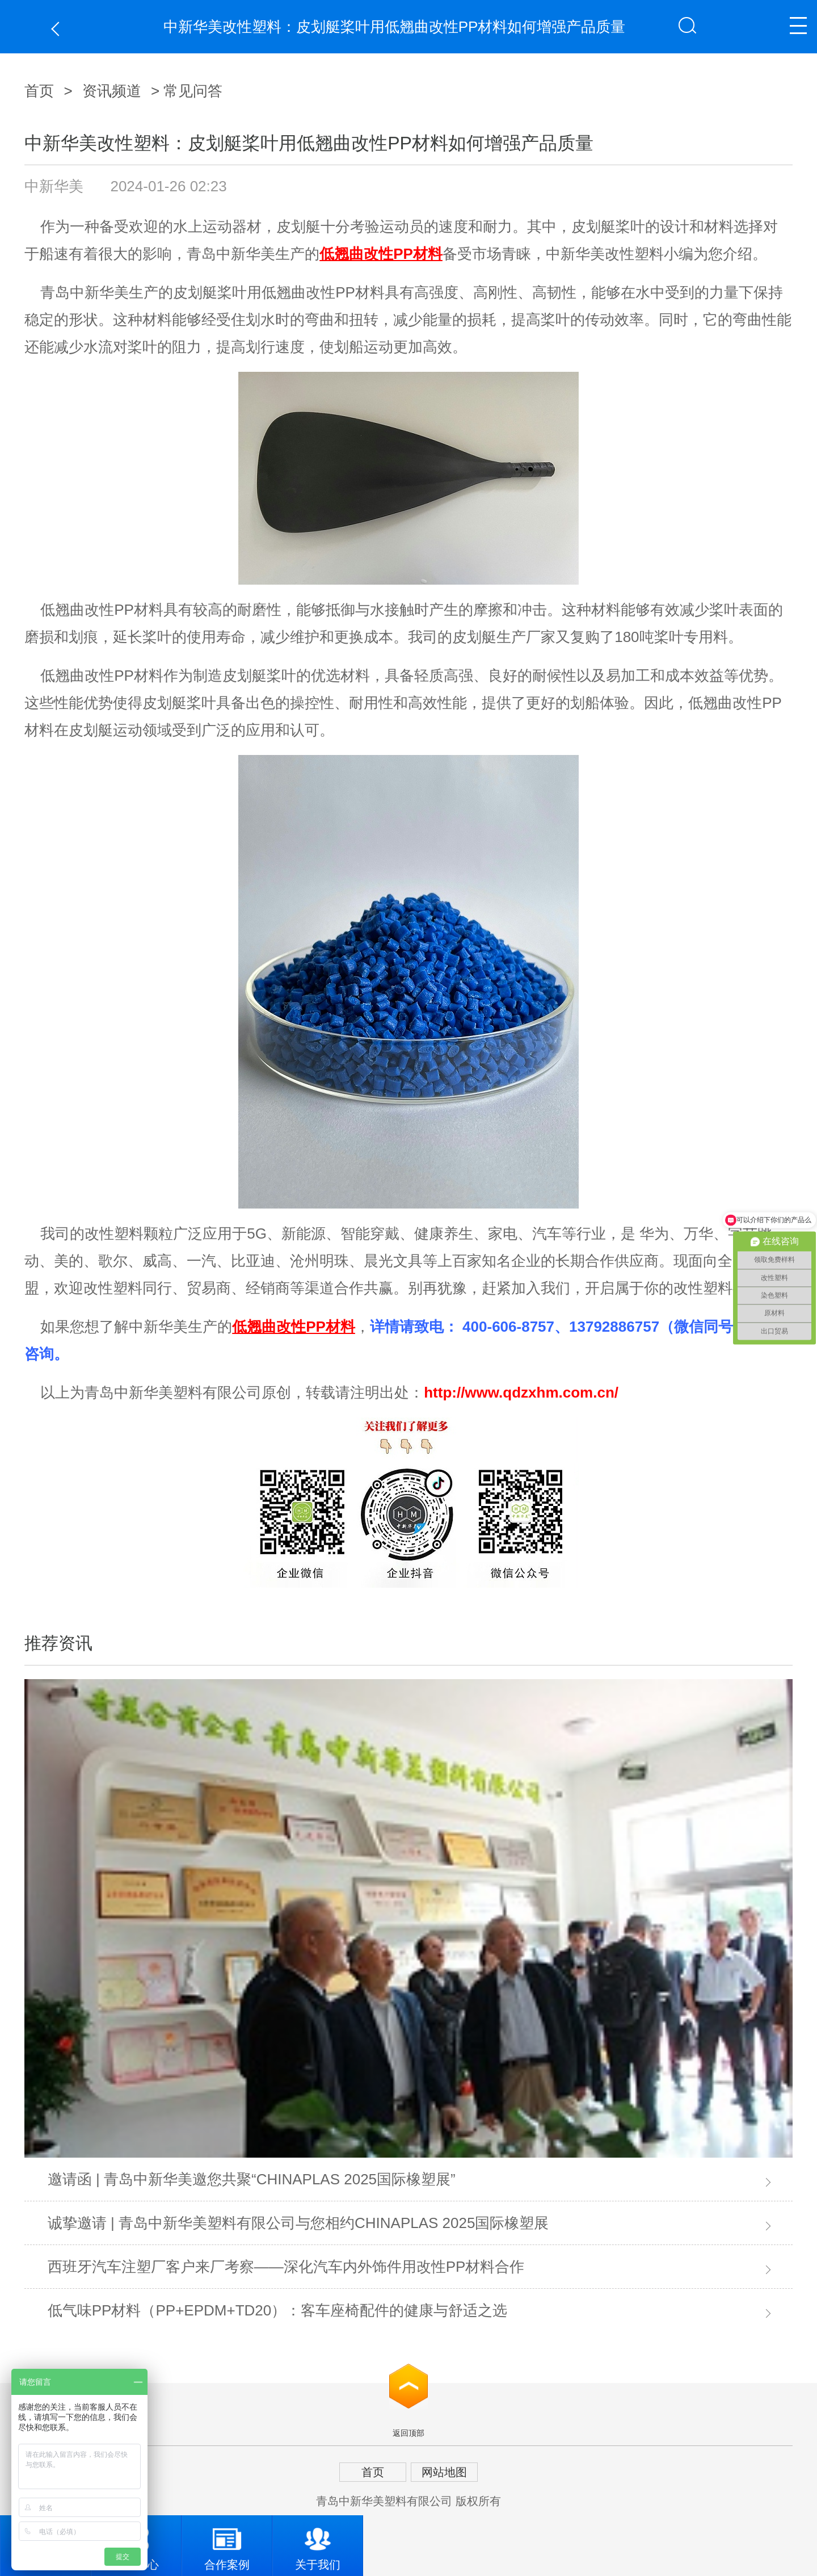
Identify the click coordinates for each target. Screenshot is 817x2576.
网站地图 (444, 2472)
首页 (39, 90)
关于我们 (317, 2543)
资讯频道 (111, 90)
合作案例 (227, 2543)
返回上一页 (58, 29)
